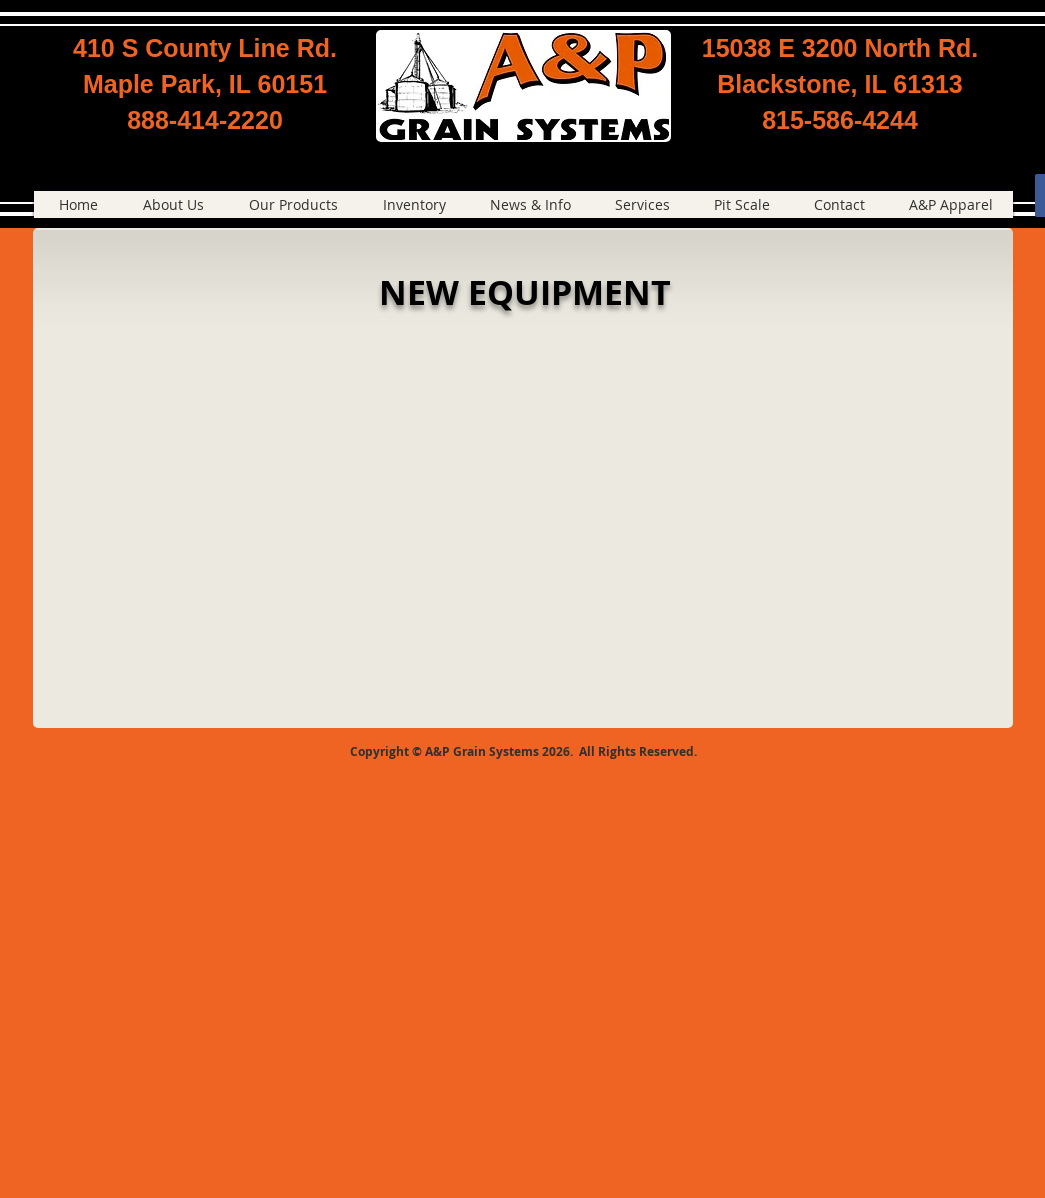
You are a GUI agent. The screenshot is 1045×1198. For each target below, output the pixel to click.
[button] (293, 204)
